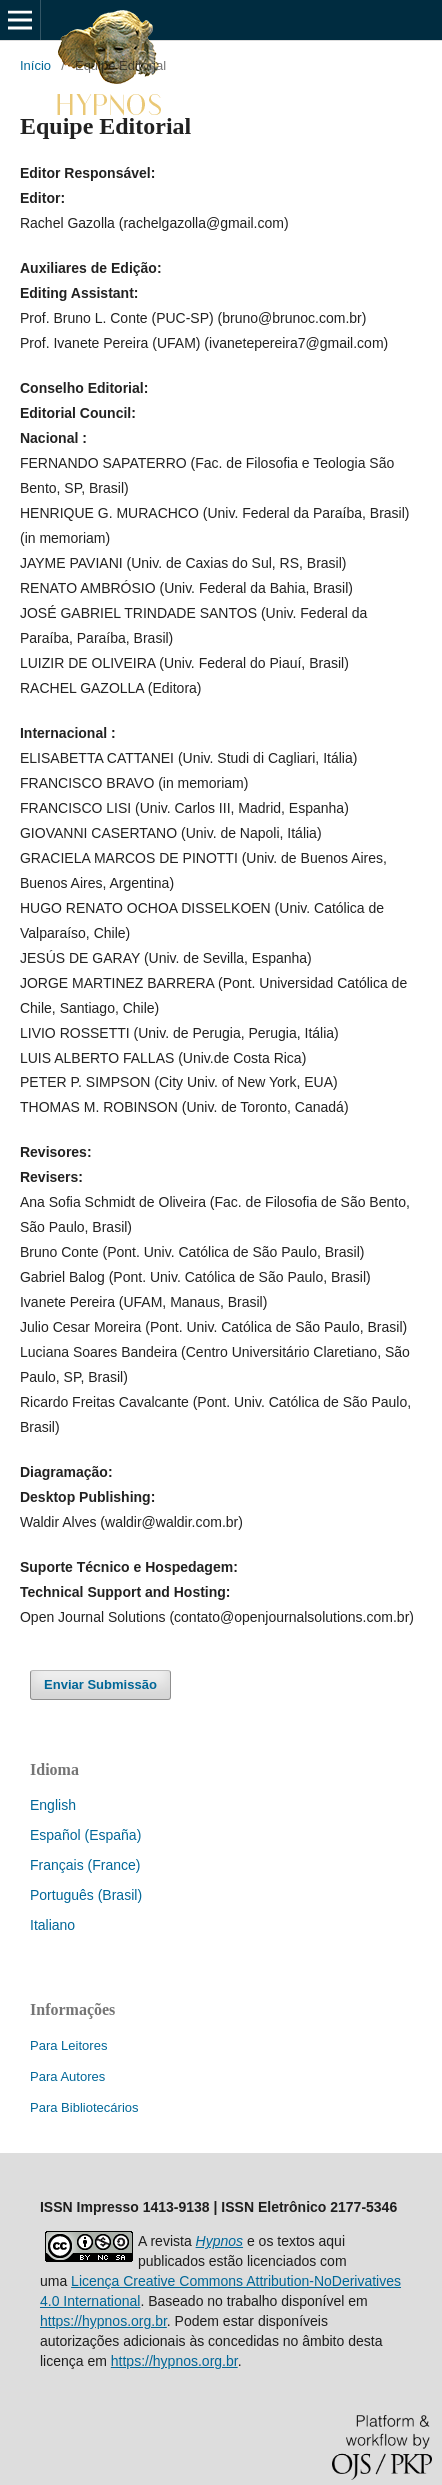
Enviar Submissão (100, 1684)
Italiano (52, 1925)
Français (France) (85, 1865)
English (53, 1805)
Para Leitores (68, 2045)
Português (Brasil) (86, 1895)
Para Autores (67, 2076)
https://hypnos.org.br (103, 2321)
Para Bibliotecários (84, 2107)
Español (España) (85, 1835)
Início (35, 65)
